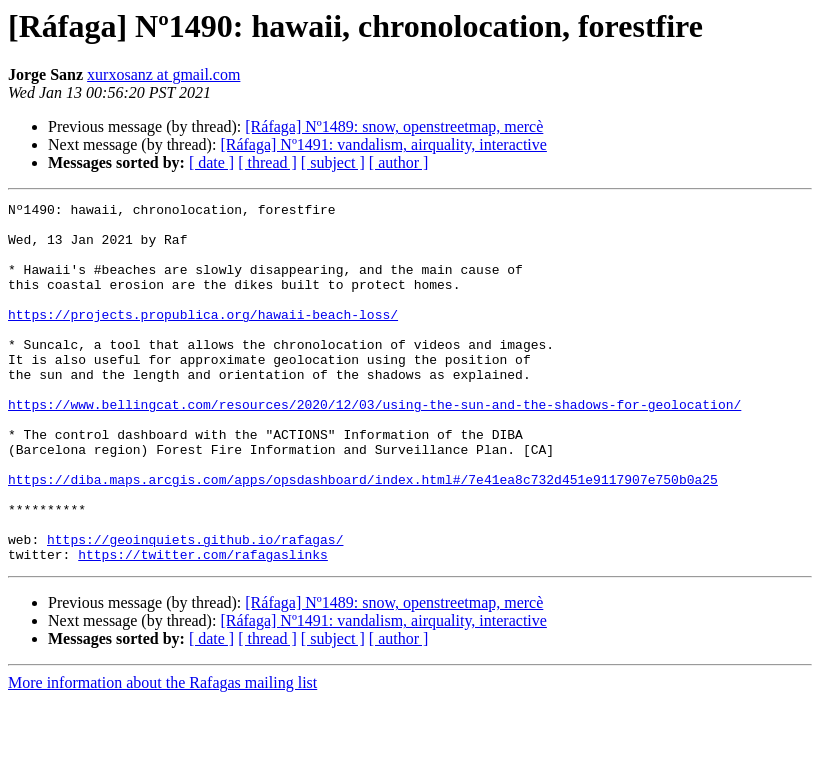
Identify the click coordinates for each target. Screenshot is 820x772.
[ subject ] (333, 162)
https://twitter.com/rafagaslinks (203, 626)
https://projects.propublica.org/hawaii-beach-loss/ (203, 338)
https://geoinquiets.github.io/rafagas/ (195, 608)
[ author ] (399, 162)
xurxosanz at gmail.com (163, 74)
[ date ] (211, 162)
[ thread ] (267, 162)
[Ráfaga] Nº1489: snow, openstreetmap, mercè (394, 126)
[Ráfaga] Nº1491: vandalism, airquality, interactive (383, 144)
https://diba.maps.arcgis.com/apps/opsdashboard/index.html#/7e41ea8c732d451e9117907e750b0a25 (363, 536)
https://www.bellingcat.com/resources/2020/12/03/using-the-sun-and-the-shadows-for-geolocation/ (374, 446)
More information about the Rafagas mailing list (162, 754)
